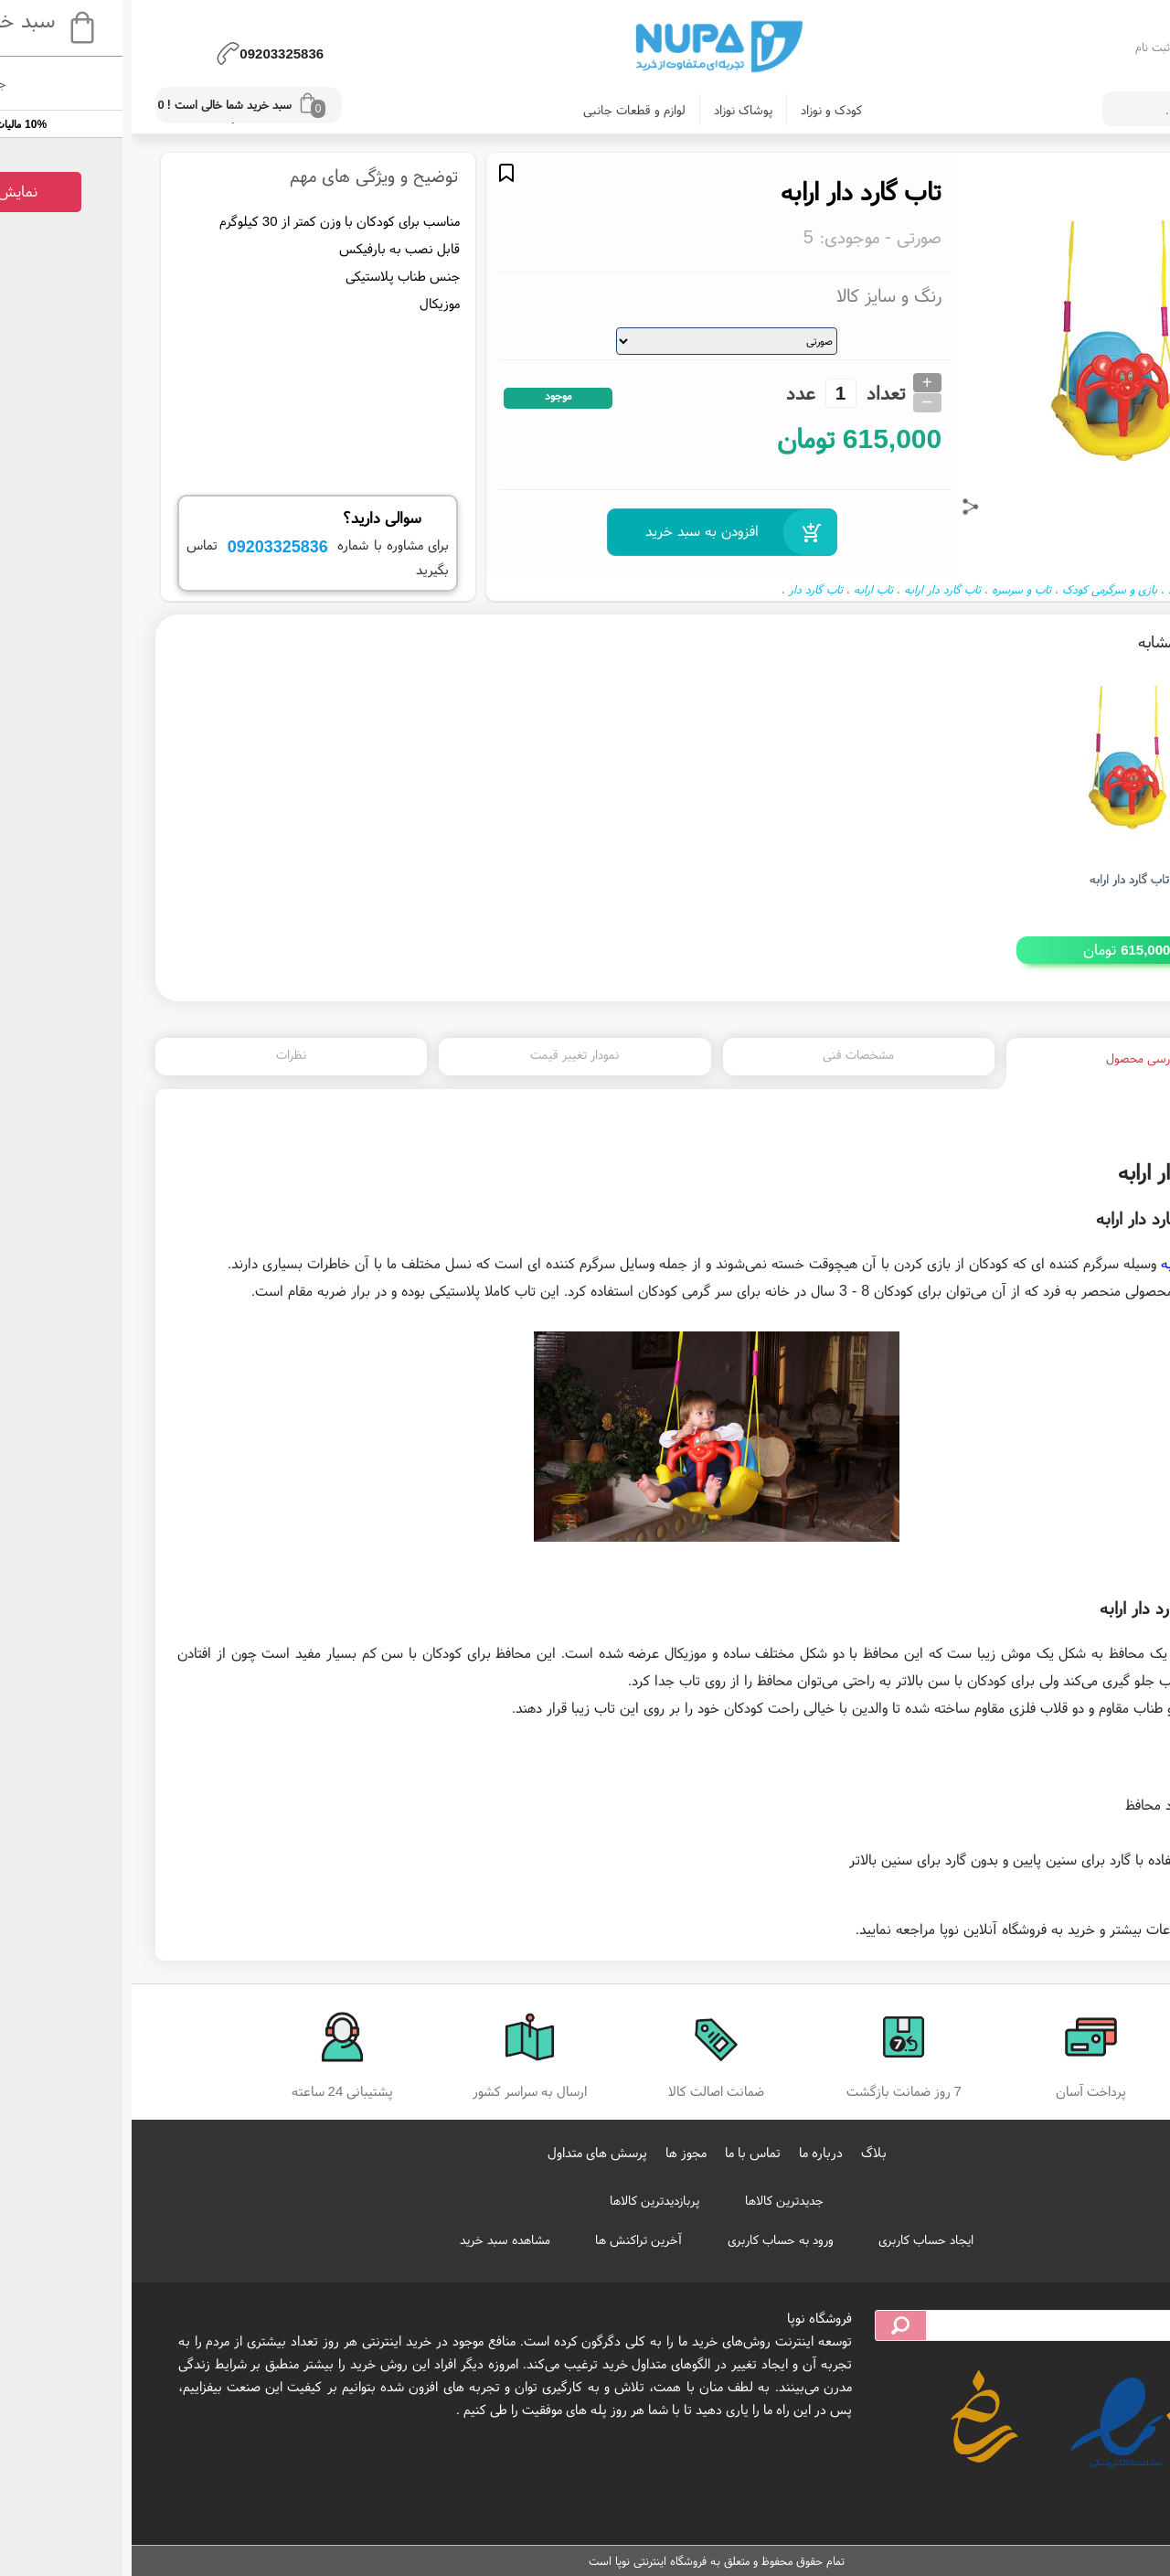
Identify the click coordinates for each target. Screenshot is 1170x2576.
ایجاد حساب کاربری (794, 2239)
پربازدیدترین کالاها (523, 2200)
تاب (1113, 1290)
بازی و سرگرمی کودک (978, 589)
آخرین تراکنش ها (506, 2239)
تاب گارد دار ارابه (810, 589)
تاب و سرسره (890, 589)
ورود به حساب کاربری (649, 2239)
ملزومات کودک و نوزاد (1085, 589)
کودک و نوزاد (699, 110)
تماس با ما (621, 2152)
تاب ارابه (741, 589)
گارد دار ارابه (1064, 1263)
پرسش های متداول (466, 2152)
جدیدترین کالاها (652, 2200)
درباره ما (689, 2152)
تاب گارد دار (684, 589)
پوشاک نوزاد (611, 110)
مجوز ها (554, 2152)
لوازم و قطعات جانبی (503, 110)
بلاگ (742, 2152)
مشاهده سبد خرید (373, 2239)
